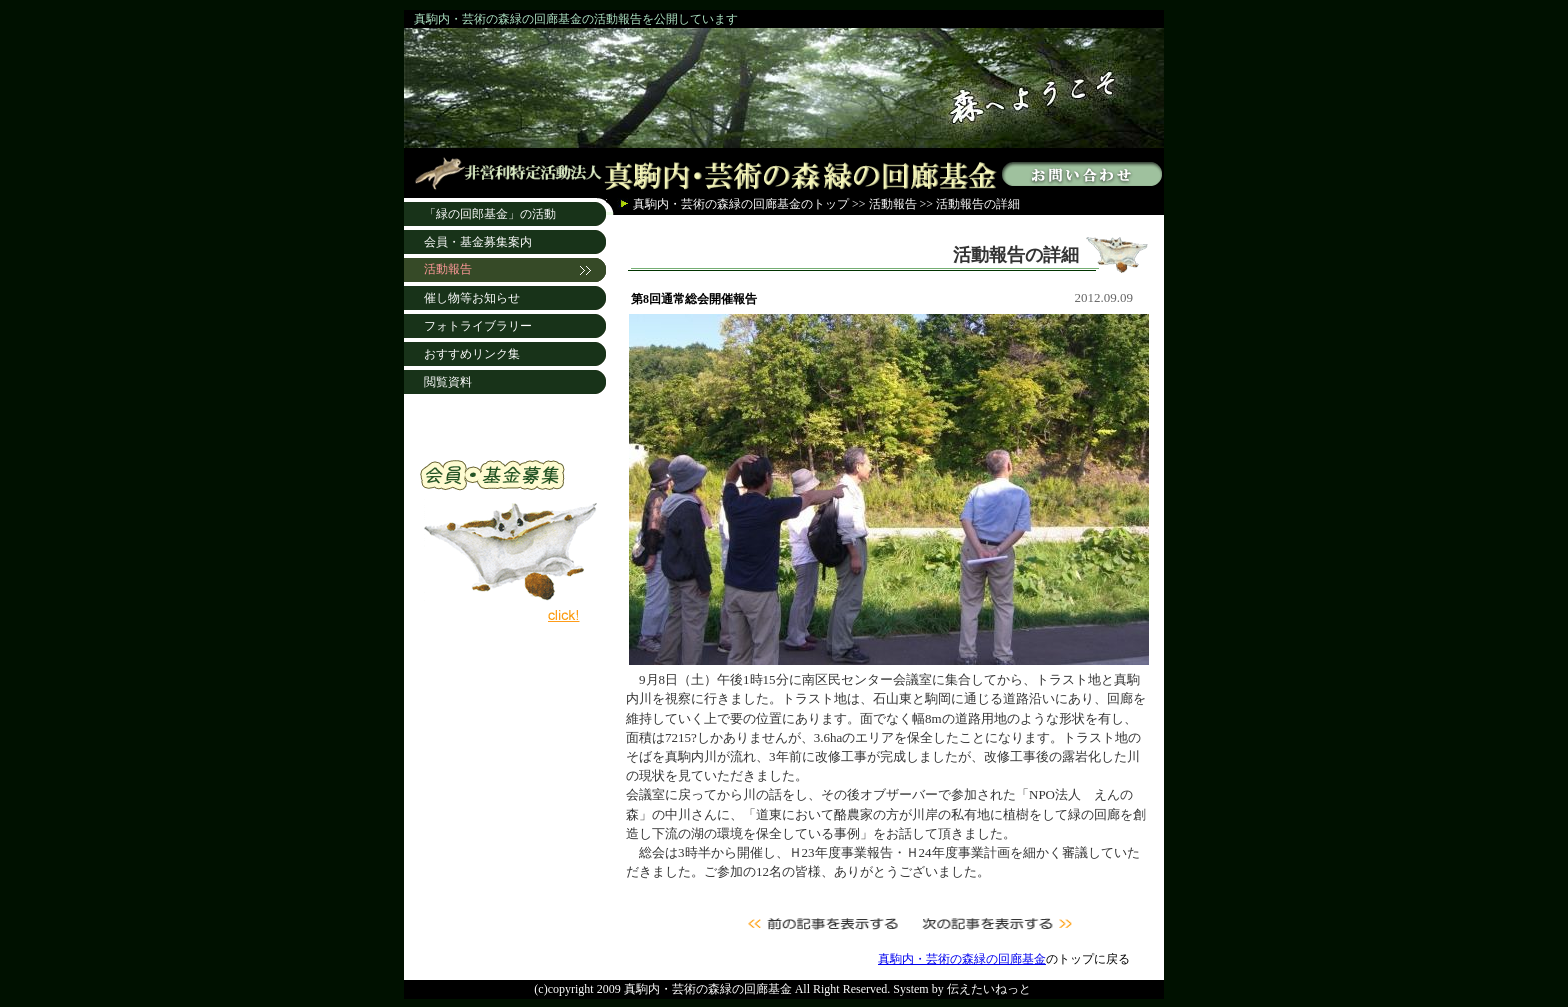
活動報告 (893, 204)
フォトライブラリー (478, 326)
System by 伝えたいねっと (961, 989)
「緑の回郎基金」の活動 (490, 214)
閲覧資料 (448, 382)
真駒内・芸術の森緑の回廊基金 (717, 204)
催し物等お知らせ (472, 298)
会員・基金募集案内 (478, 242)
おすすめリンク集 (472, 354)
